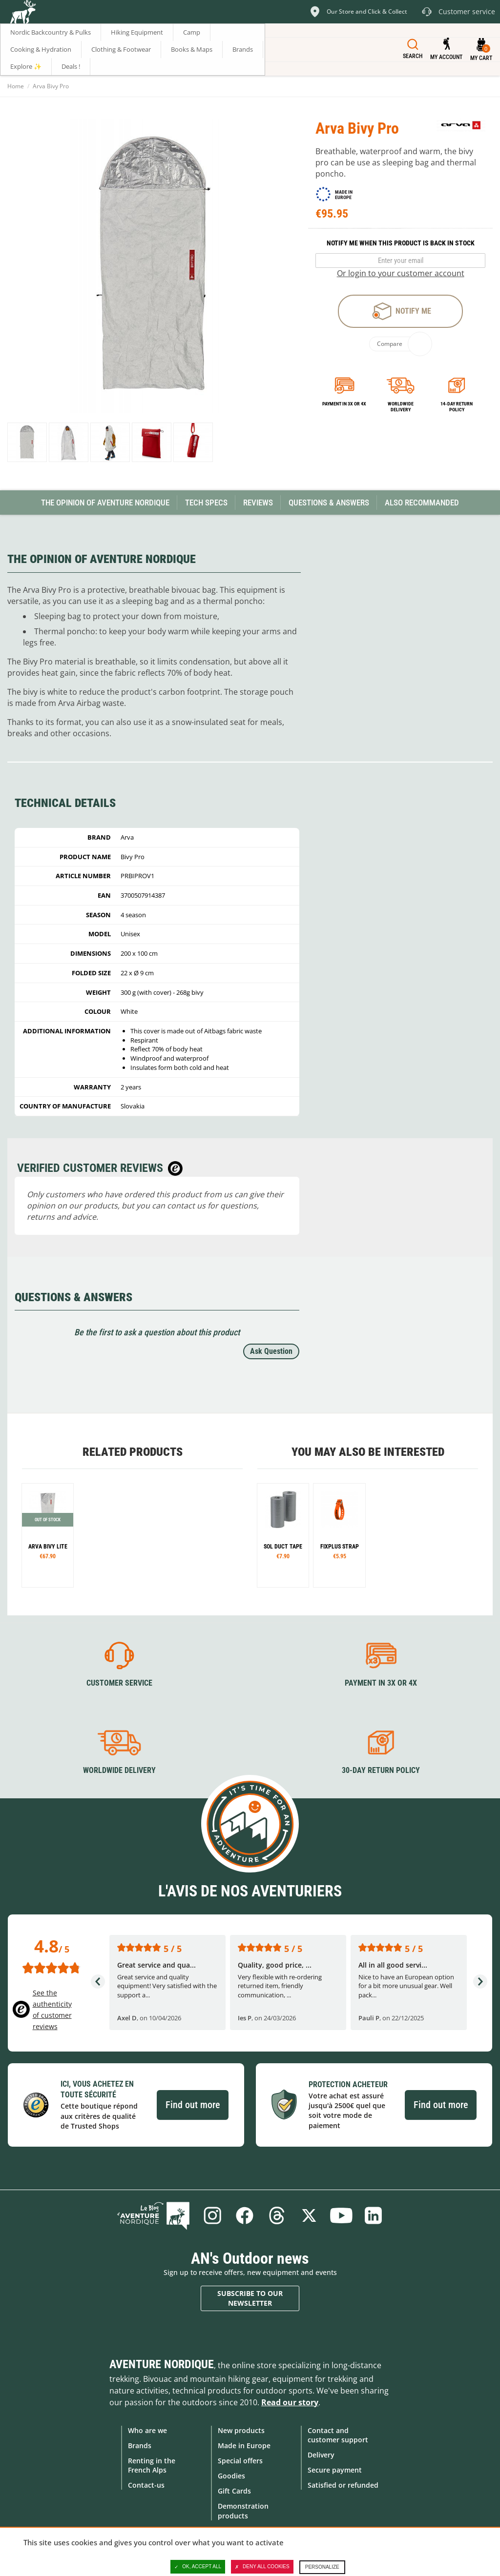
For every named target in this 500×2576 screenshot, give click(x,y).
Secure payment (335, 2470)
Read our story (289, 2402)
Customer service (119, 1683)
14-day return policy (456, 406)
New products (241, 2430)
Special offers (240, 2460)
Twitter (309, 2215)
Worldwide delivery (401, 406)
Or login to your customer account (400, 273)
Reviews (258, 502)
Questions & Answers (329, 502)
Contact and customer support (338, 2435)
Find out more (193, 2105)
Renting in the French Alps (151, 2465)
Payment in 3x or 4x (344, 403)
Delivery (321, 2454)
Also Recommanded (422, 502)
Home (15, 86)
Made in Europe (244, 2445)
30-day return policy (381, 1770)
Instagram (212, 2215)
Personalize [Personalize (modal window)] (322, 2567)
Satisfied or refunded (343, 2485)
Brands (139, 2445)
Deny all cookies (262, 2567)
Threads (277, 2215)
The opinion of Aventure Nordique (105, 502)
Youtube (341, 2215)
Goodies (231, 2475)
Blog (153, 2215)
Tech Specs (206, 502)
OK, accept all (197, 2567)
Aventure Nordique (161, 2364)
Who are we (147, 2430)
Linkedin (373, 2215)
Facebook (244, 2215)
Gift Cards (234, 2491)
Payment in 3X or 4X (381, 1683)
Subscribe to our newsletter (250, 2298)
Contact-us (146, 2485)
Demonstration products (243, 2510)
